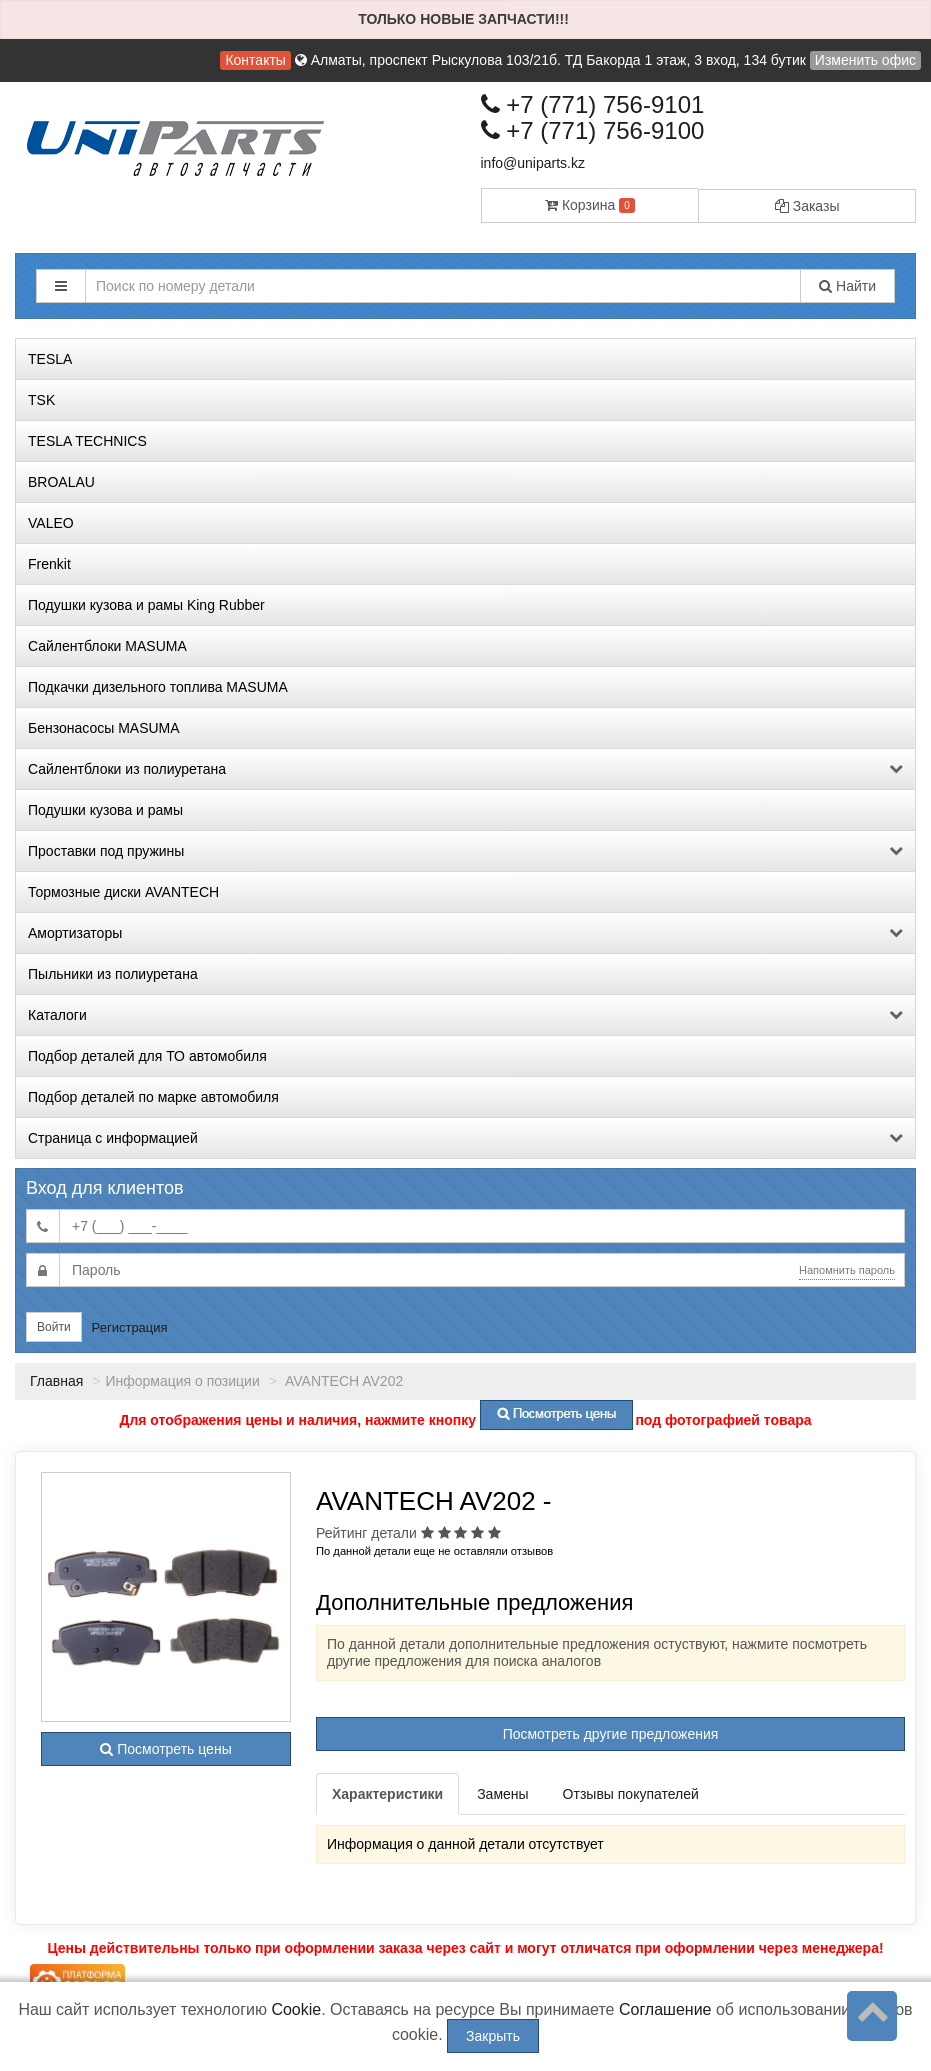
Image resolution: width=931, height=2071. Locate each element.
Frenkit (49, 564)
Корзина (590, 205)
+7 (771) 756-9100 (593, 130)
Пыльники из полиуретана (113, 974)
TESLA (50, 359)
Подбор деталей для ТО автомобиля (147, 1056)
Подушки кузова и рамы (105, 810)
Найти (847, 286)
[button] (61, 286)
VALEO (51, 523)
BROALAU (61, 482)
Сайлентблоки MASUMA (107, 646)
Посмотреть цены (165, 1749)
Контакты (255, 60)
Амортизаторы (465, 933)
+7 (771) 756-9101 (593, 104)
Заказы (807, 206)
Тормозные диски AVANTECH (123, 892)
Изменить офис (865, 60)
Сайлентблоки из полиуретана (465, 769)
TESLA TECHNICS (87, 441)
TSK (41, 400)
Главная (56, 1381)
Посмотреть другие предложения (611, 1734)
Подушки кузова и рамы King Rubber (146, 605)
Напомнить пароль (847, 1270)
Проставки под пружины (465, 851)
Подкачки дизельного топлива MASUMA (158, 687)
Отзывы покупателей (631, 1794)
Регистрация (130, 1327)
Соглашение (665, 2009)
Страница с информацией (465, 1138)
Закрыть (493, 2036)
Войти (54, 1327)
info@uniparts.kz (533, 163)
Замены (502, 1794)
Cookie (296, 2009)
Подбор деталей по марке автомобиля (153, 1097)
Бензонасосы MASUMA (104, 728)
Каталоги (465, 1015)
